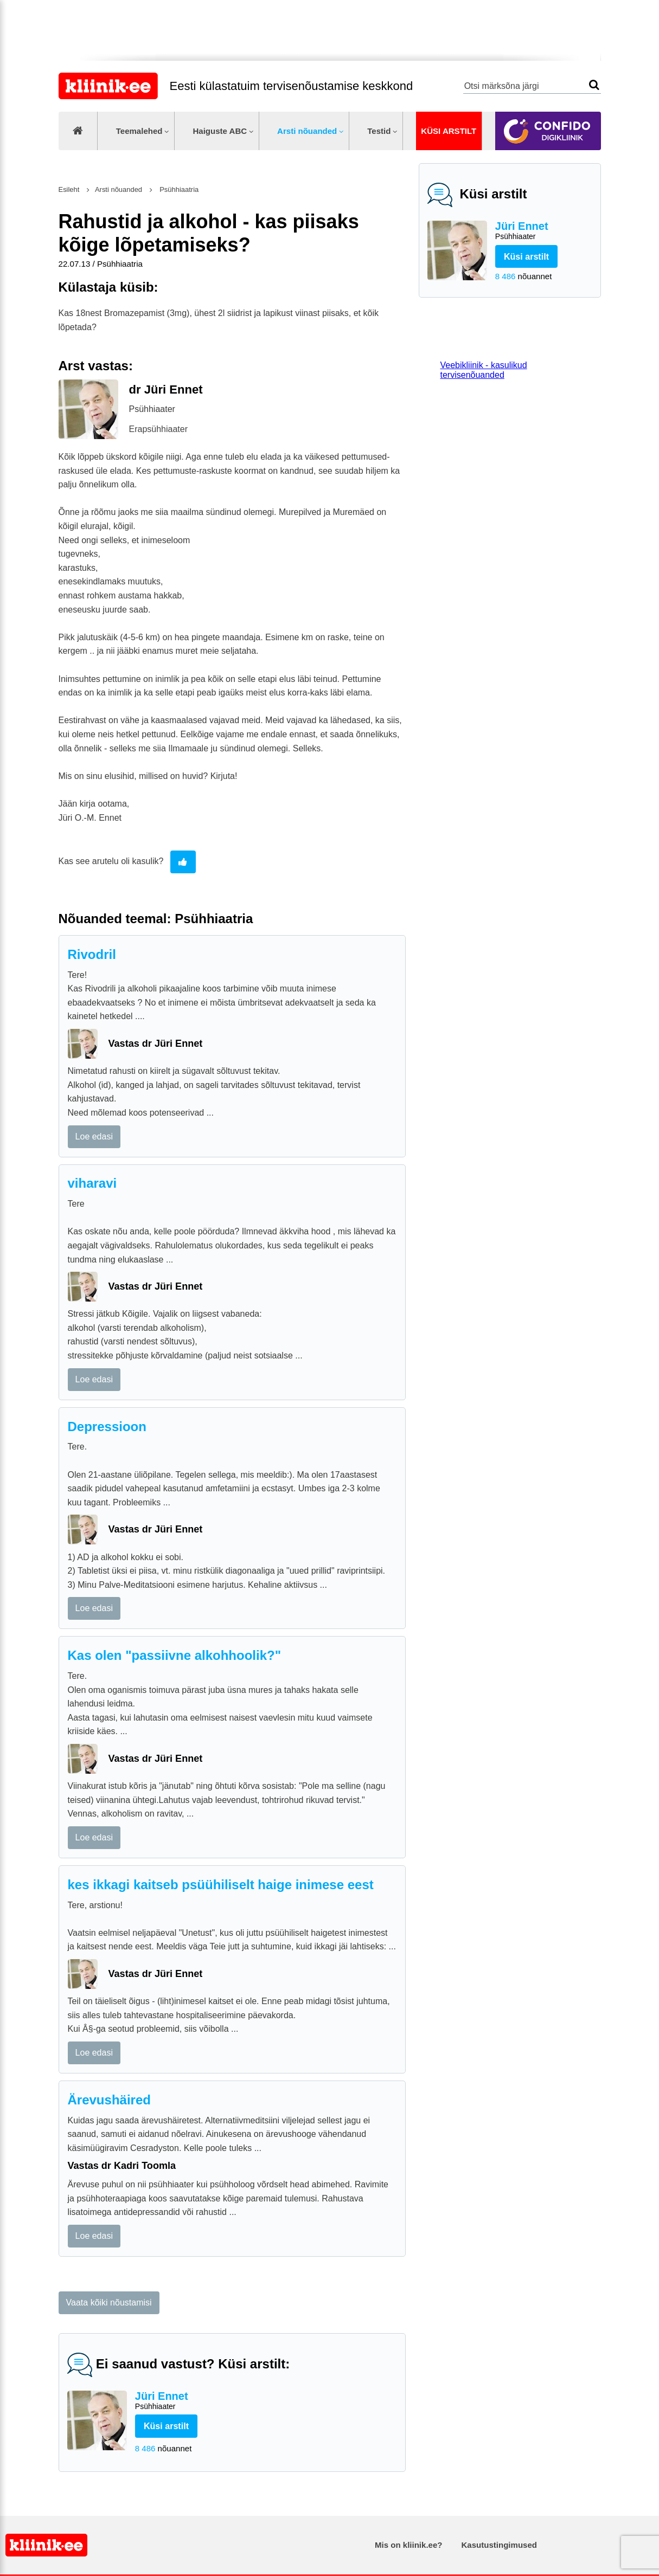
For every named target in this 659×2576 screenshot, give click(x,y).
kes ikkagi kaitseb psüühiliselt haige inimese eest (221, 1884)
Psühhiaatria (178, 189)
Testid (379, 131)
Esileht (69, 189)
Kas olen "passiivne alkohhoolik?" (174, 1655)
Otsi (594, 85)
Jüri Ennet (543, 231)
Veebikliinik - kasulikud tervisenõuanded (483, 369)
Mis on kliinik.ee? (408, 2544)
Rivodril (92, 954)
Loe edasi (94, 1136)
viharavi (92, 1183)
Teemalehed (139, 131)
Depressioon (107, 1426)
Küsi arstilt (448, 131)
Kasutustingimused (499, 2544)
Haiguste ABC (220, 131)
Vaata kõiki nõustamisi (109, 2302)
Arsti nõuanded (307, 131)
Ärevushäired (109, 2099)
